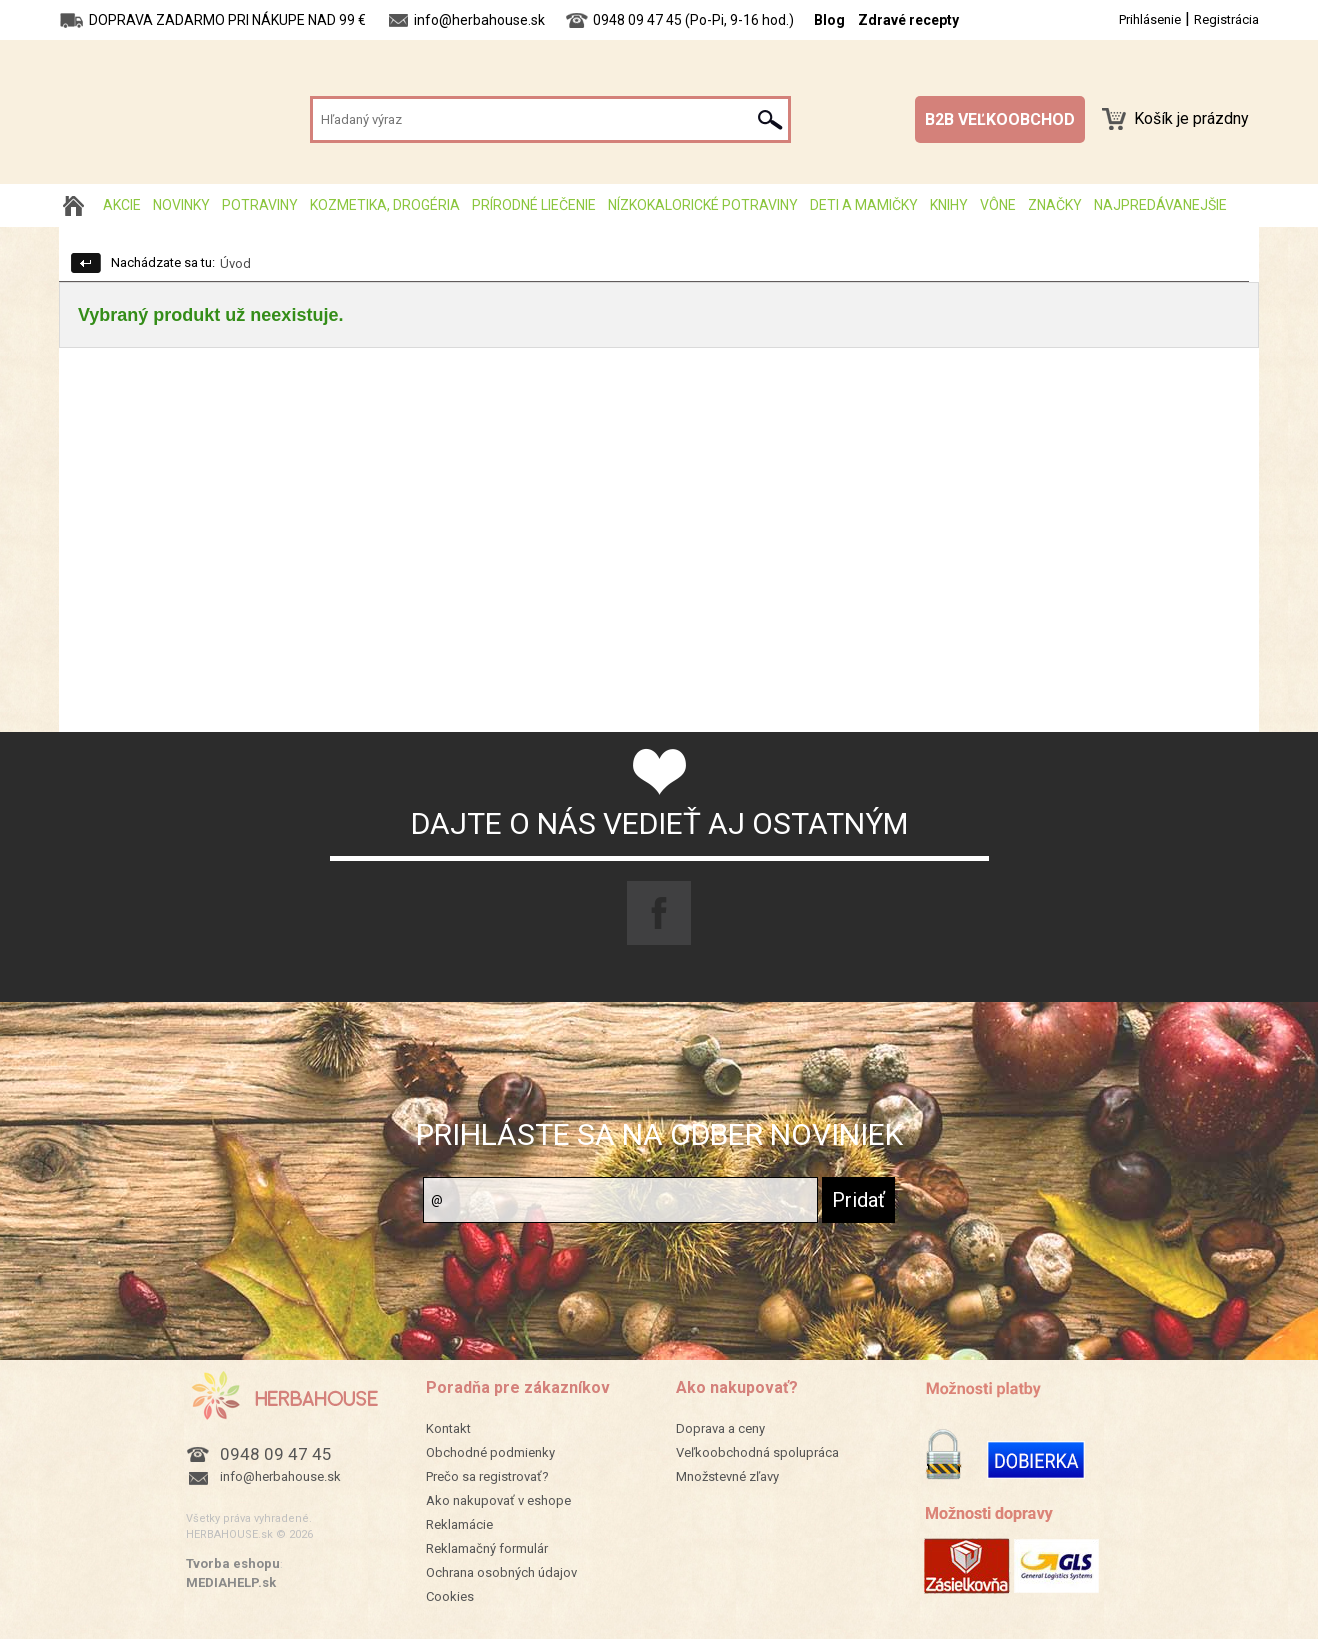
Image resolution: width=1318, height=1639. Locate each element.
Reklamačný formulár (487, 1548)
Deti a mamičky (864, 205)
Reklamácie (459, 1524)
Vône (998, 205)
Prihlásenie (1150, 19)
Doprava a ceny (720, 1428)
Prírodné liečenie (534, 205)
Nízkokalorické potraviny (703, 205)
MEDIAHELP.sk (231, 1582)
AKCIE (122, 205)
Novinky (181, 205)
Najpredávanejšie (1160, 205)
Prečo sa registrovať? (487, 1476)
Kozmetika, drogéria (385, 205)
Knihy (949, 205)
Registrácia (1226, 19)
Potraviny (260, 205)
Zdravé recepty (908, 20)
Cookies (450, 1596)
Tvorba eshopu (233, 1563)
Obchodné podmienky (490, 1452)
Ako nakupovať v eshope (498, 1500)
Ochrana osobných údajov (501, 1572)
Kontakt (448, 1428)
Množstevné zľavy (727, 1476)
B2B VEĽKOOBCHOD (1000, 119)
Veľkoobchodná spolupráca (757, 1452)
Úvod (235, 263)
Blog (829, 20)
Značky (1055, 205)
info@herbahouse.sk (280, 1476)
